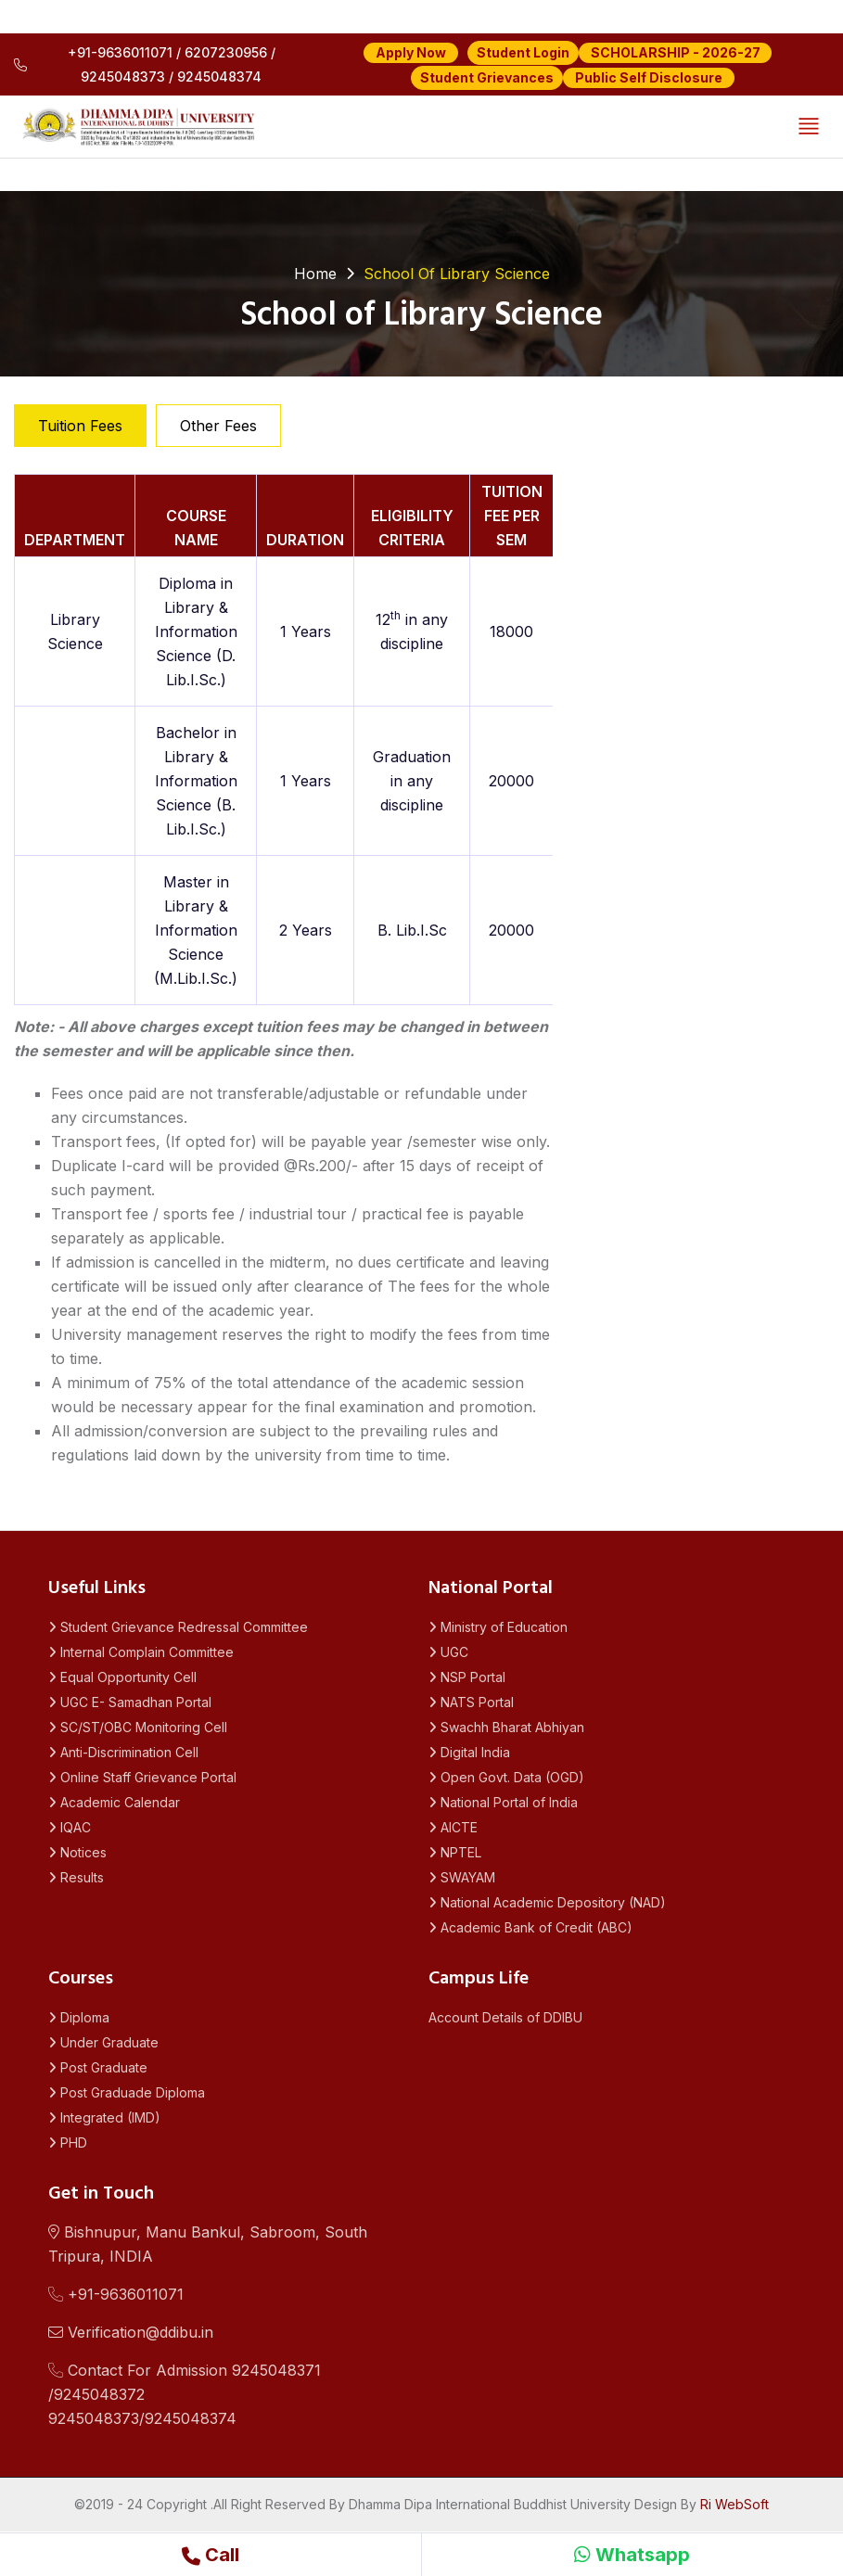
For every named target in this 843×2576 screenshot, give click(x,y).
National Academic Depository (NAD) (547, 1902)
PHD (67, 2142)
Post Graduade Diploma (126, 2092)
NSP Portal (466, 1677)
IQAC (69, 1827)
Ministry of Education (498, 1627)
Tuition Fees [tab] (80, 425)
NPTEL (454, 1852)
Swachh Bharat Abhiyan (506, 1727)
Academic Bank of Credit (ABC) (530, 1927)
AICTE (453, 1827)
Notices (77, 1852)
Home (315, 273)
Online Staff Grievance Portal (142, 1777)
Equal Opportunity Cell (122, 1677)
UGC (448, 1652)
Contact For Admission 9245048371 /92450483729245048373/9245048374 (184, 2394)
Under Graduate (103, 2042)
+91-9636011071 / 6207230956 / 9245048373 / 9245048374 (144, 64)
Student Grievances (487, 77)
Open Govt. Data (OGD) (506, 1777)
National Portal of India (503, 1802)
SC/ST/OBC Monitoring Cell (137, 1727)
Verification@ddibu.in (130, 2332)
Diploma (78, 2017)
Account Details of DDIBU (505, 2017)
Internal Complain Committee (141, 1652)
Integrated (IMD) (104, 2117)
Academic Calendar (114, 1802)
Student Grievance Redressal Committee (178, 1627)
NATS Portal (471, 1702)
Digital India (469, 1752)
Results (76, 1877)
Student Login (523, 52)
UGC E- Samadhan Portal (129, 1702)
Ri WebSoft (734, 2504)
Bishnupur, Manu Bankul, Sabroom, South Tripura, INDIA (207, 2244)
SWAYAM (461, 1877)
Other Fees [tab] (218, 425)
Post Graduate (97, 2067)
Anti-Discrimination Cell (123, 1752)
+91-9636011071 (116, 2294)
